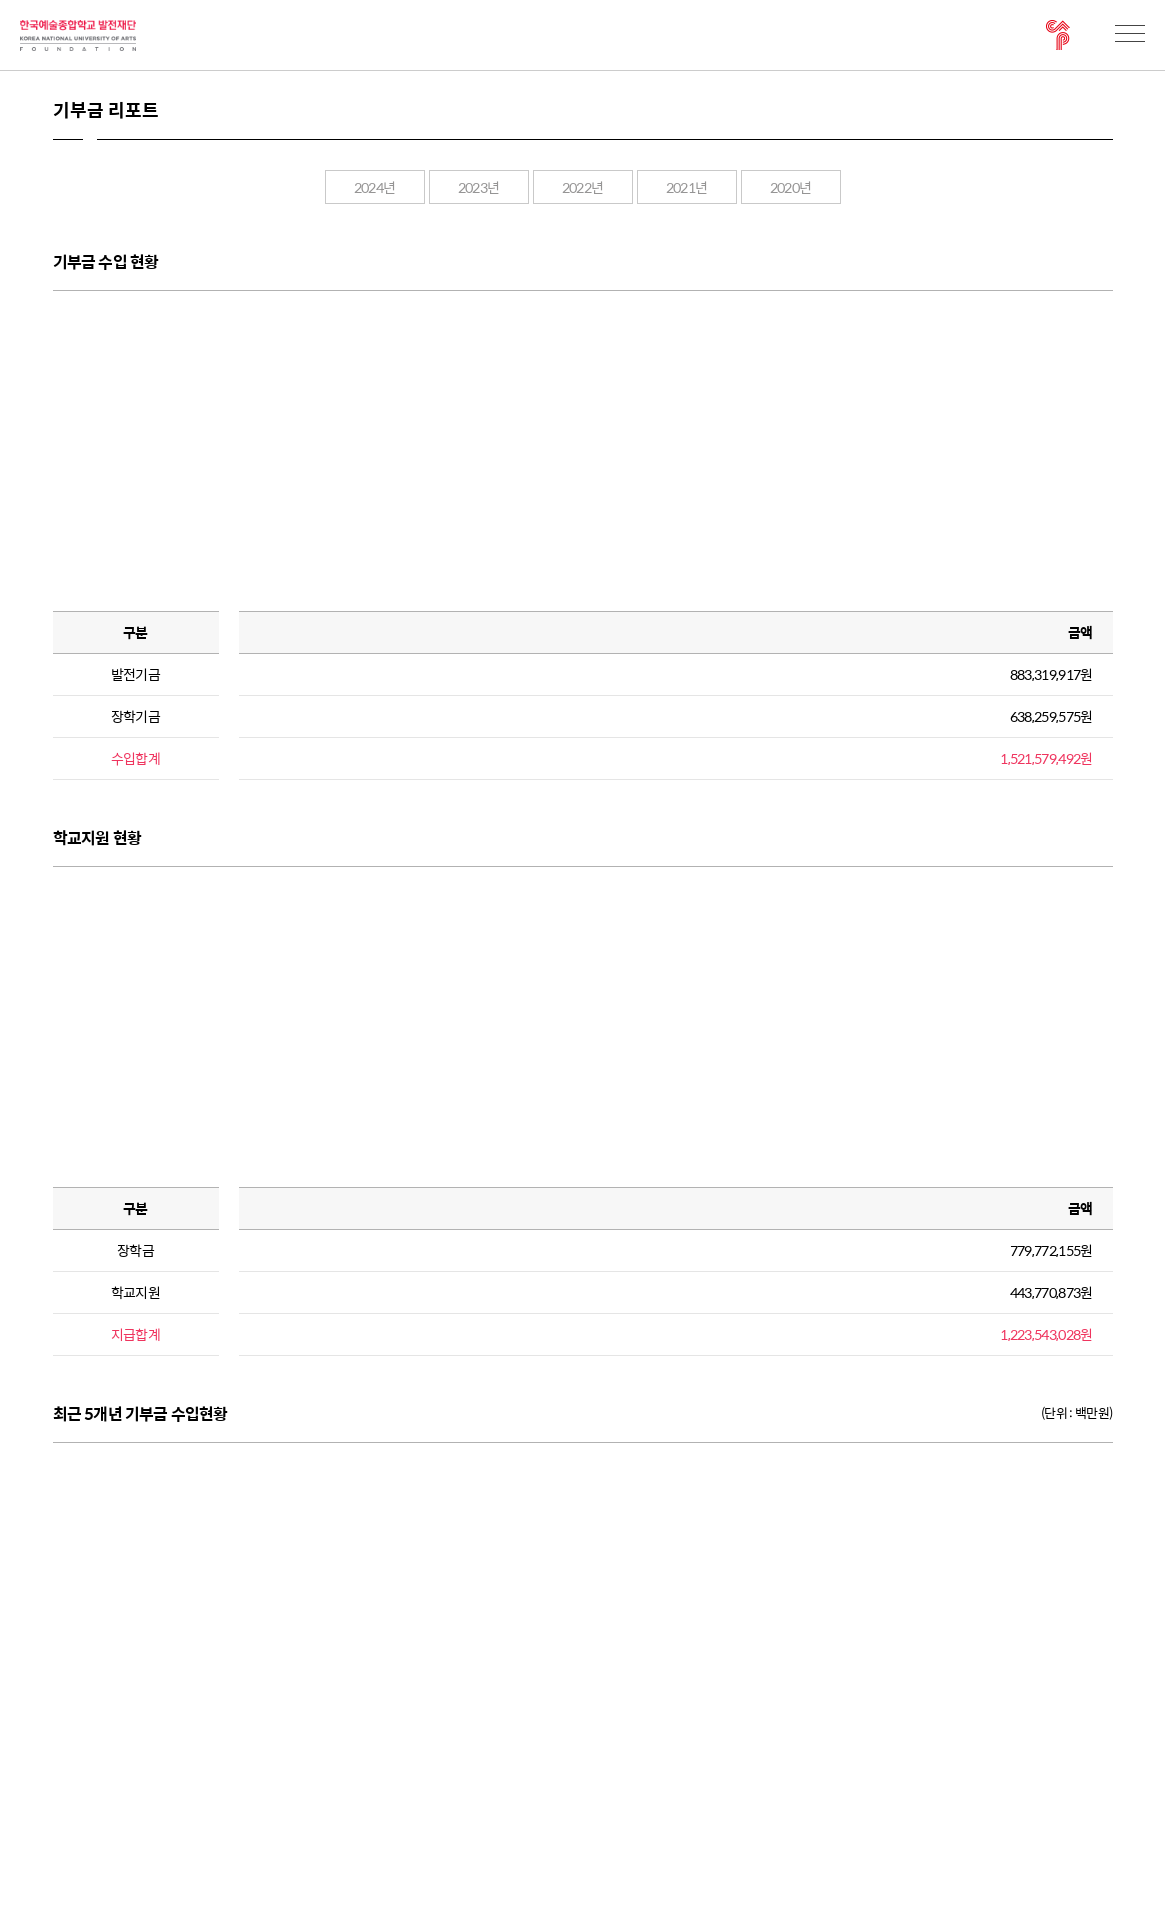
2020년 (791, 187)
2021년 (687, 187)
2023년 (479, 187)
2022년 (583, 187)
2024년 (375, 187)
